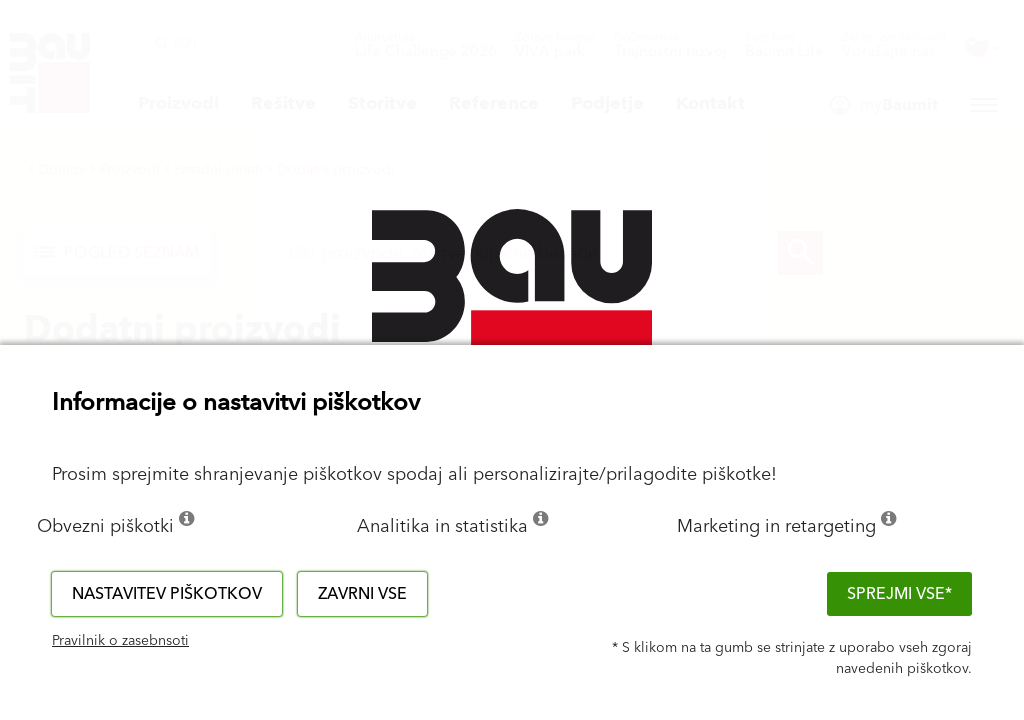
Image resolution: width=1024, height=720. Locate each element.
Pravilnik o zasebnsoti (120, 641)
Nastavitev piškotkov (167, 594)
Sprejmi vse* (899, 594)
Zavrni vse (362, 594)
